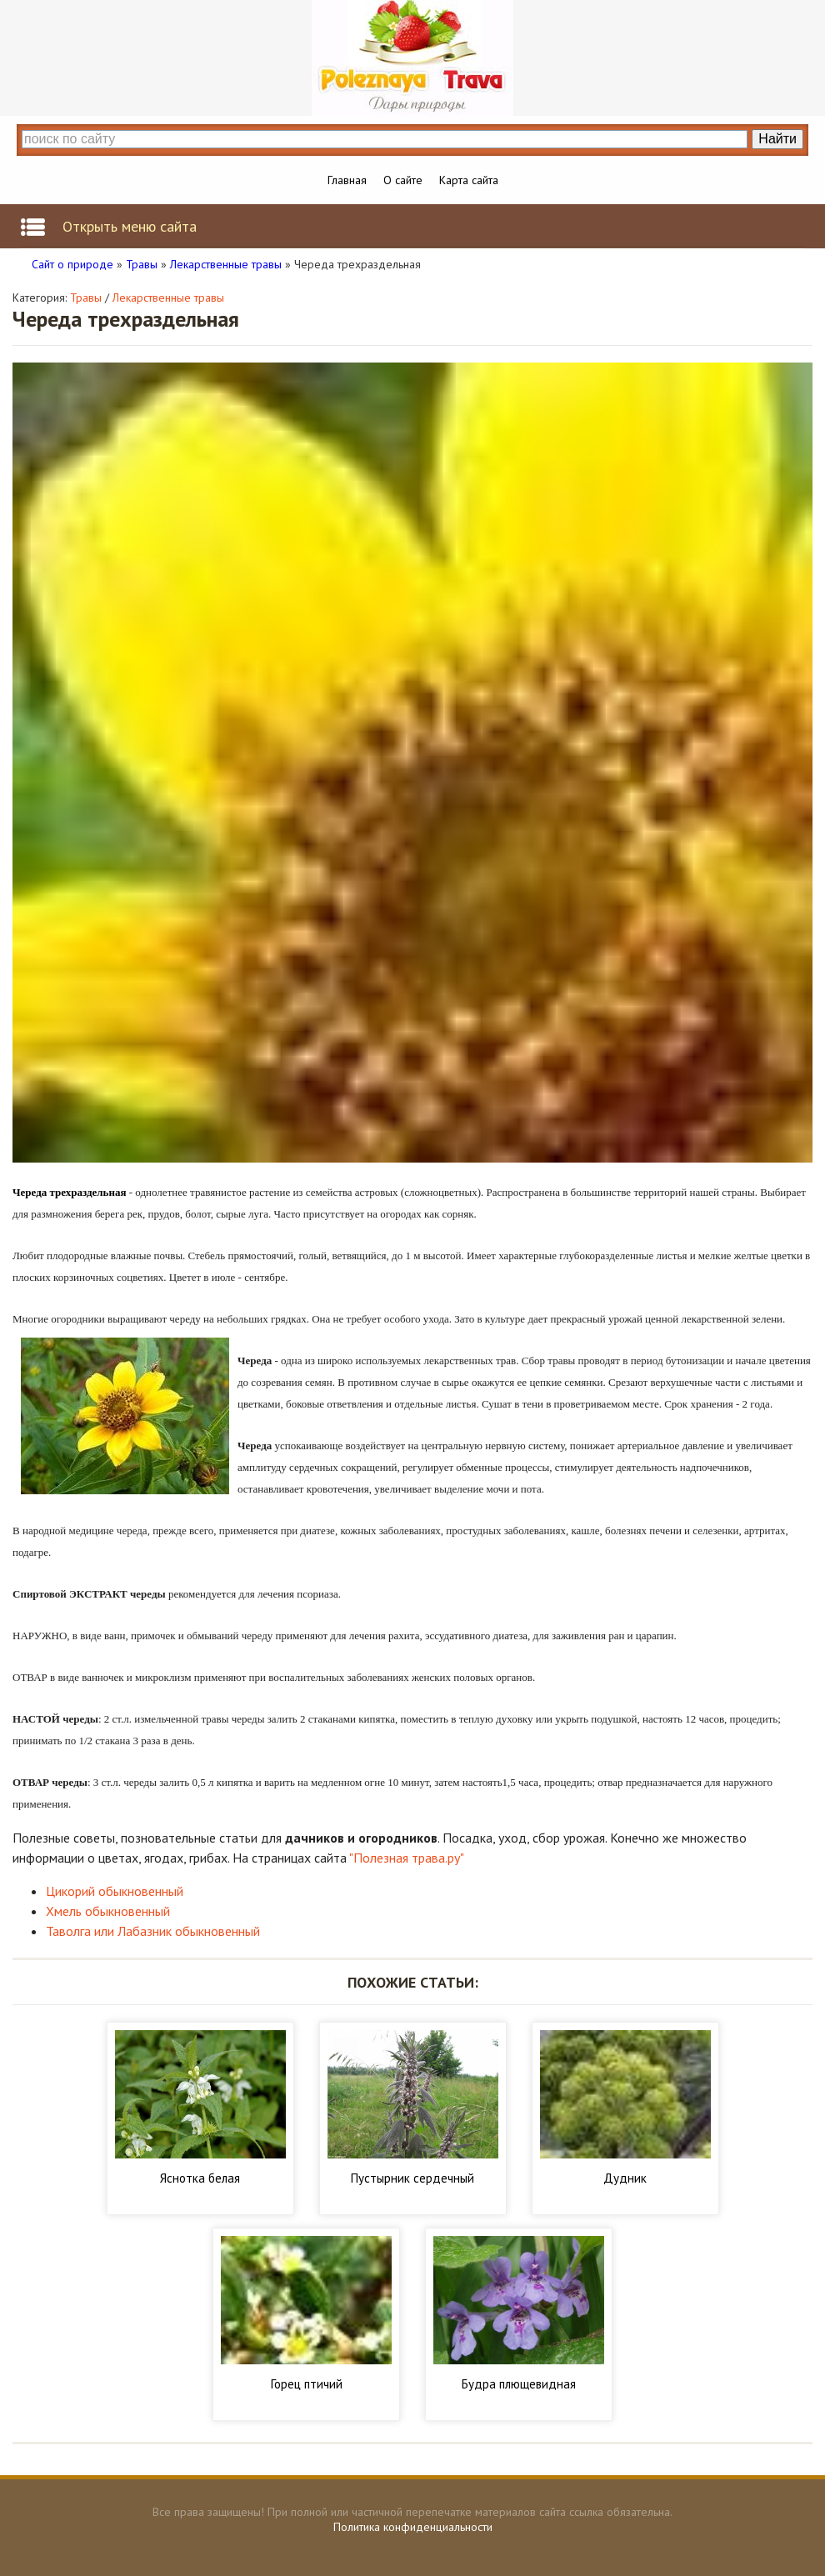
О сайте (402, 180)
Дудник (625, 2178)
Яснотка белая (200, 2178)
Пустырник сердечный (412, 2178)
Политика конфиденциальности (412, 2526)
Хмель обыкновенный (108, 1911)
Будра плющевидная (519, 2384)
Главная (347, 180)
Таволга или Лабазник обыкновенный (153, 1931)
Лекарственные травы (168, 297)
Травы (86, 297)
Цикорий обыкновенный (114, 1891)
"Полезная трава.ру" (406, 1857)
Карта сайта (468, 180)
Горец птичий (306, 2384)
